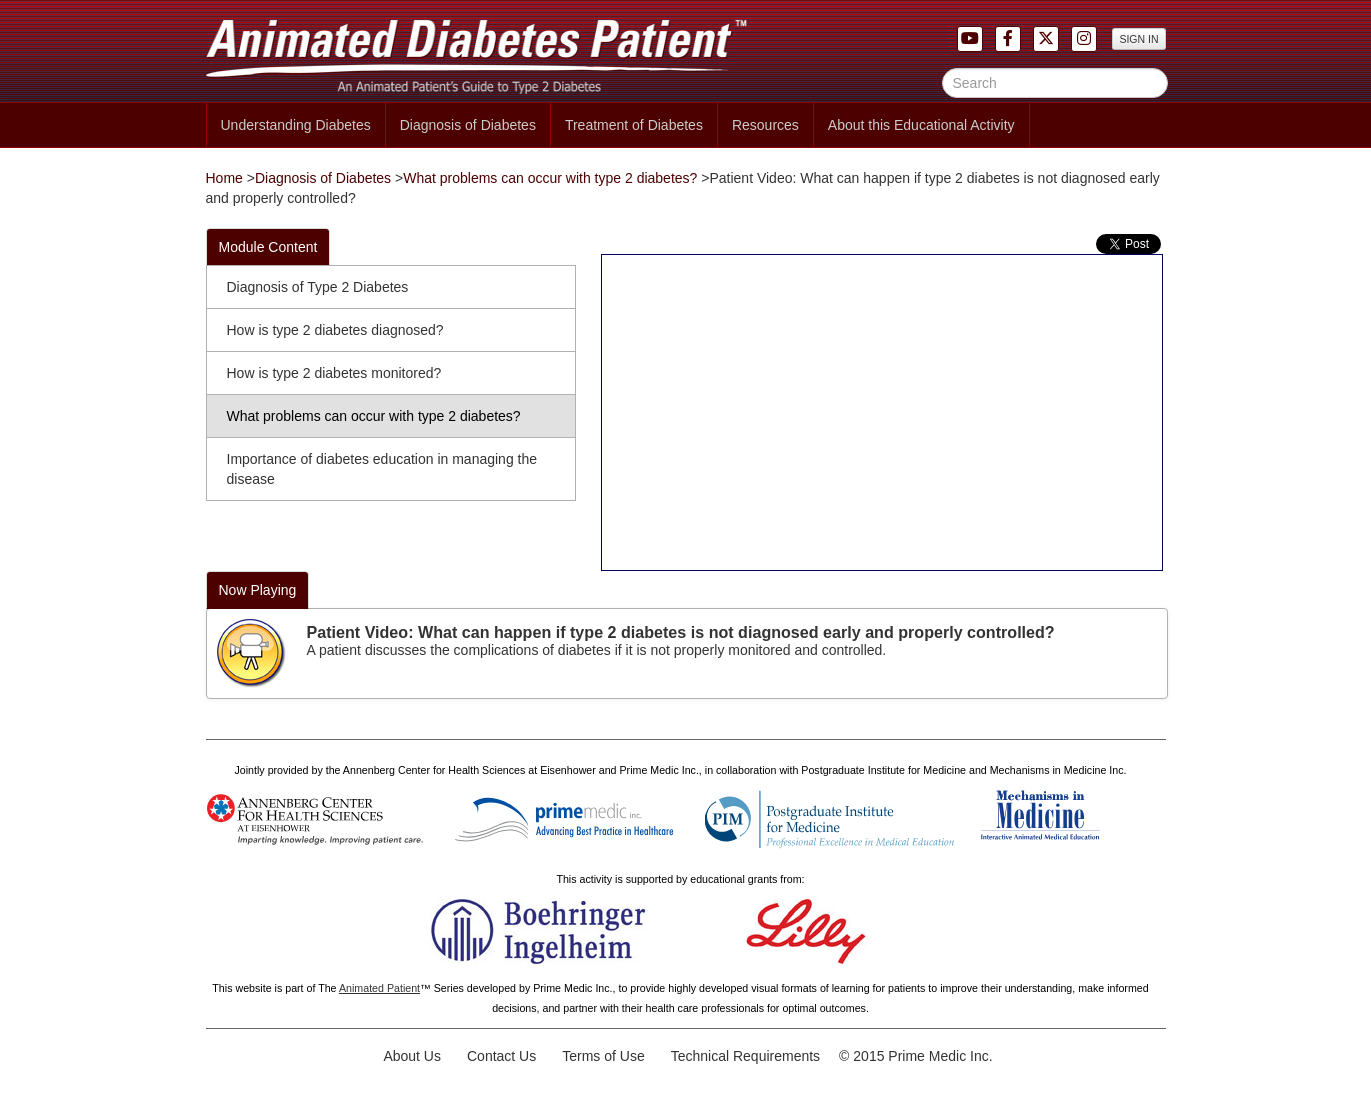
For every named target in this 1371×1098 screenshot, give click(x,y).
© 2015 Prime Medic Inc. (916, 1056)
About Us (412, 1056)
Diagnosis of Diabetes (468, 125)
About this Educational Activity (921, 125)
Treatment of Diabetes (634, 125)
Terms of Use (603, 1056)
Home (224, 178)
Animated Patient (379, 988)
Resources (765, 125)
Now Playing (258, 590)
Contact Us (501, 1056)
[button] (1084, 38)
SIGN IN (1138, 39)
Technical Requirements (745, 1056)
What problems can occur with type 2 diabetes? (550, 178)
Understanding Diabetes (296, 125)
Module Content (268, 247)
